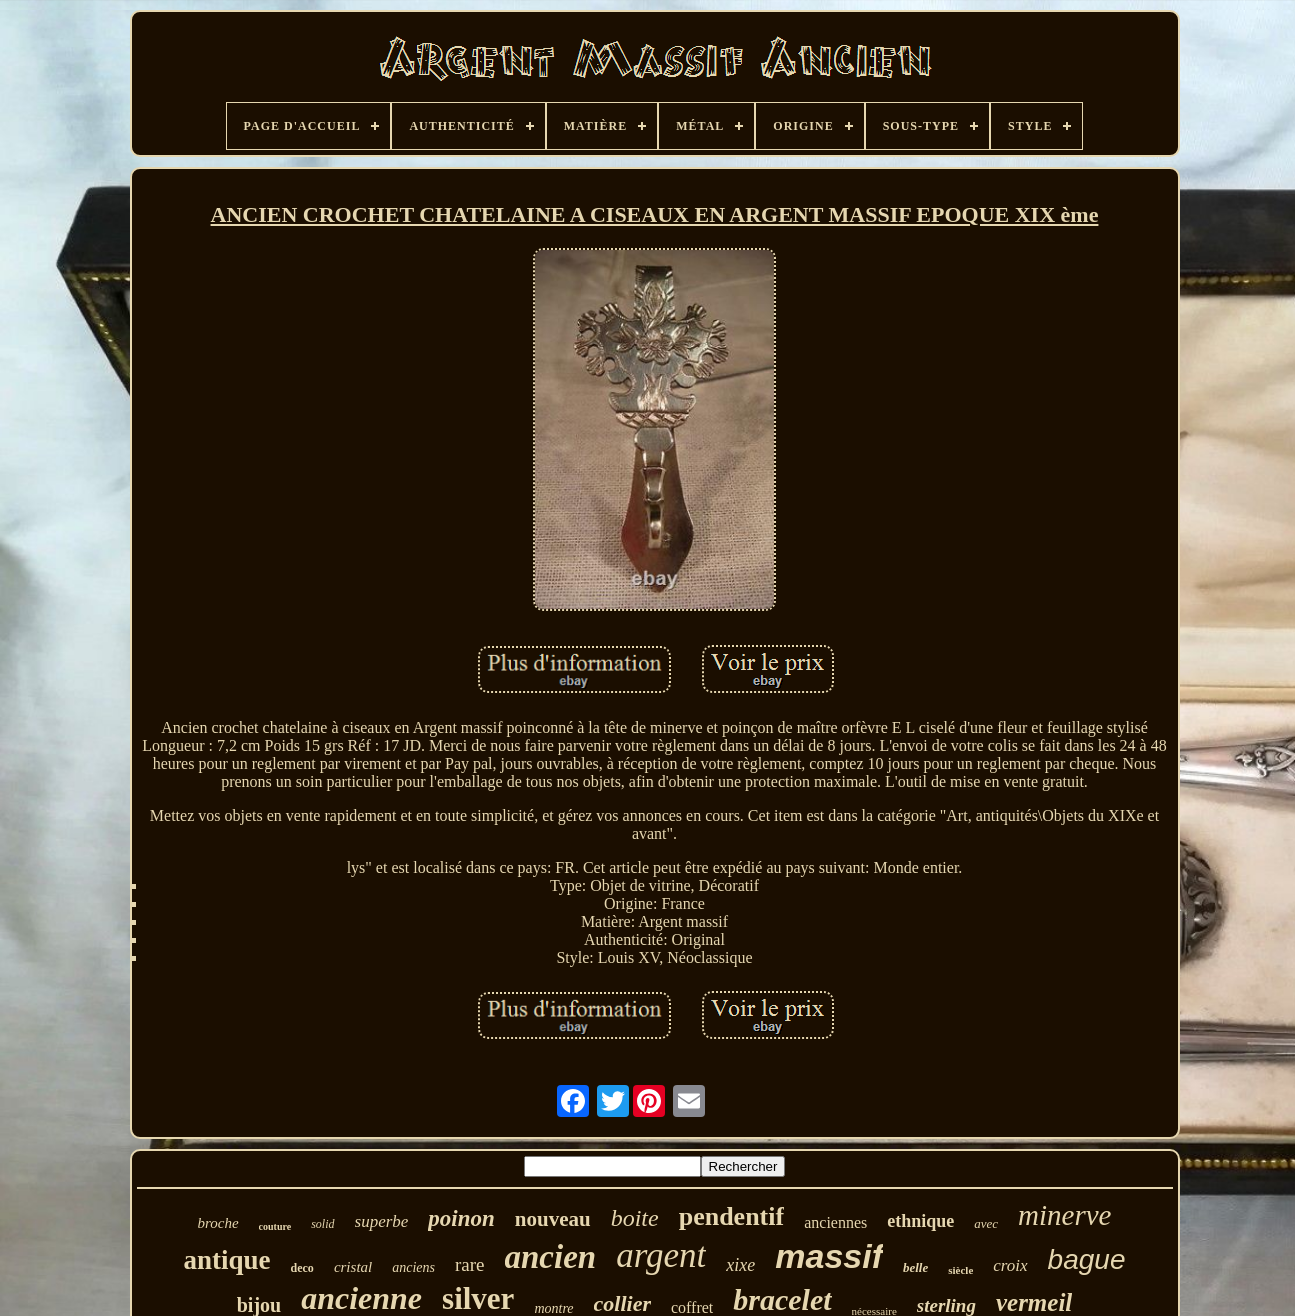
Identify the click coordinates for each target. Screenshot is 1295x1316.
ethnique (920, 1221)
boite (635, 1218)
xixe (740, 1265)
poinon (461, 1218)
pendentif (731, 1216)
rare (470, 1264)
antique (227, 1260)
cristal (353, 1267)
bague (1087, 1259)
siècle (960, 1270)
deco (302, 1268)
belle (915, 1267)
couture (275, 1226)
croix (1010, 1265)
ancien (551, 1257)
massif (829, 1256)
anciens (413, 1267)
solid (322, 1224)
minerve (1064, 1215)
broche (217, 1223)
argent (661, 1255)
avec (986, 1223)
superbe (382, 1221)
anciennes (835, 1222)
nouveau (553, 1219)
